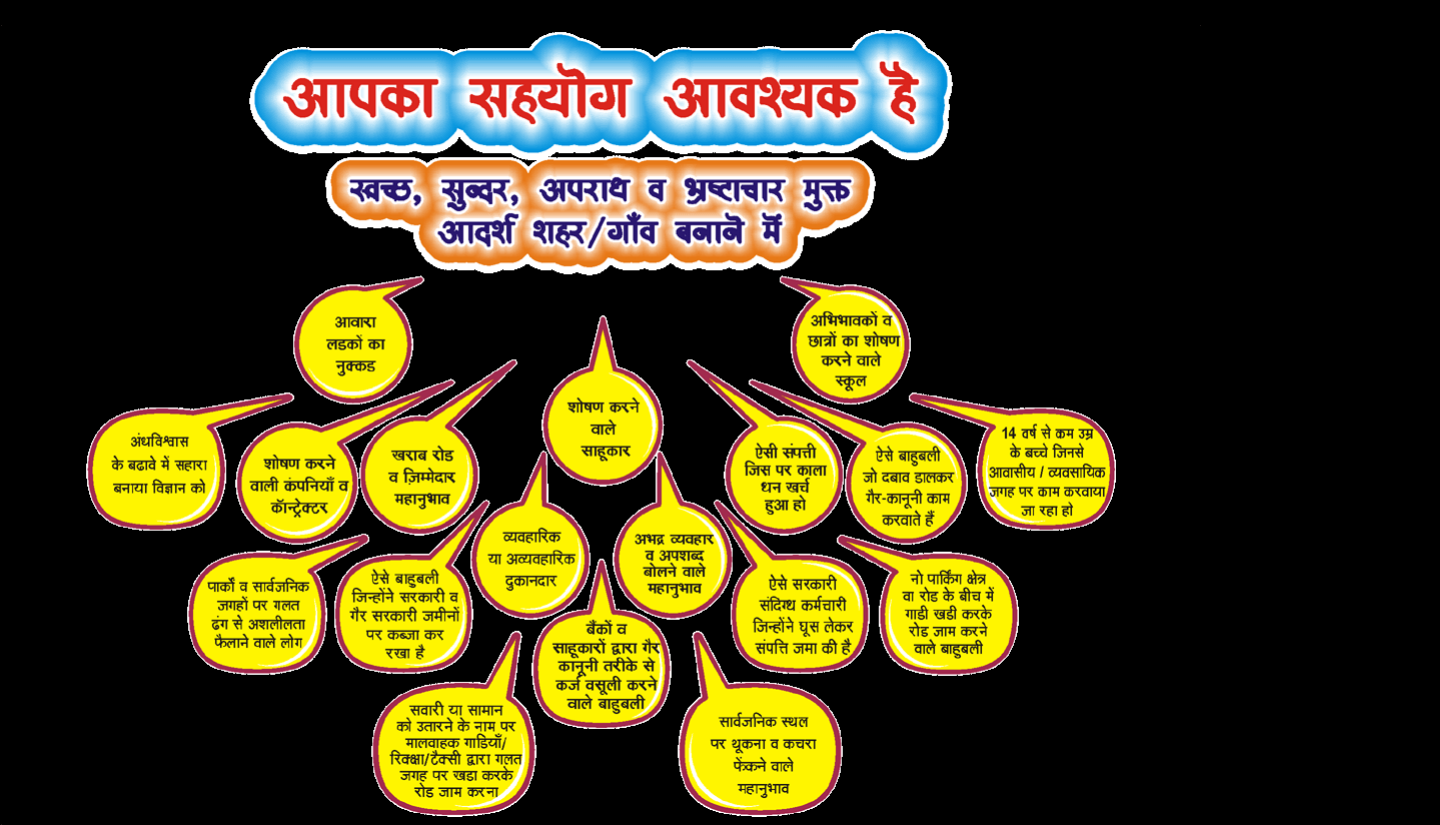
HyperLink (418, 445)
